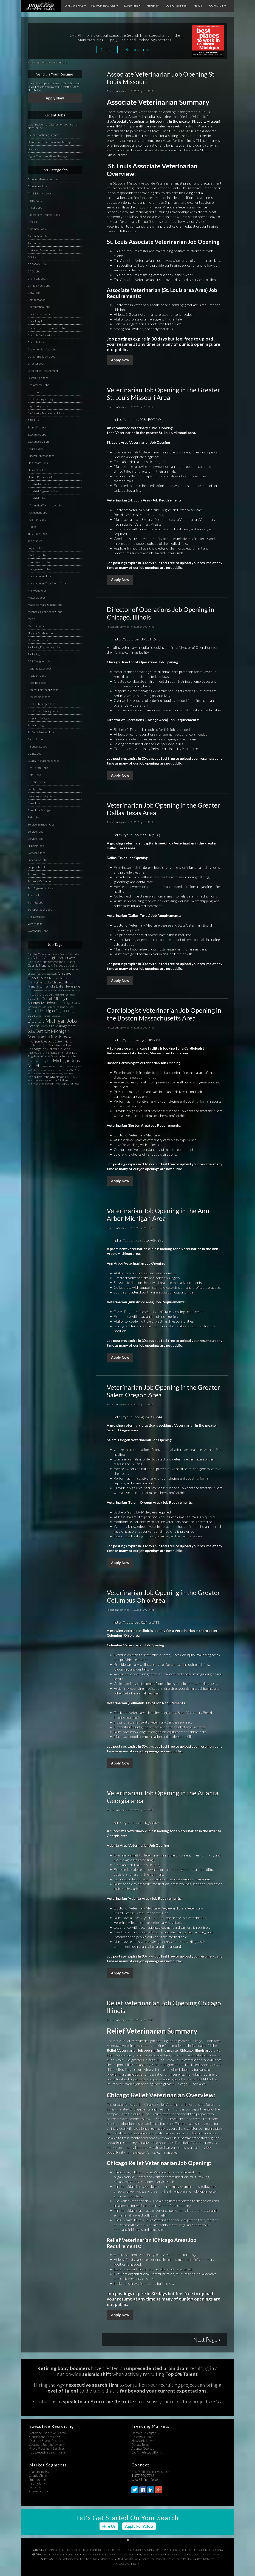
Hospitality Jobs (37, 470)
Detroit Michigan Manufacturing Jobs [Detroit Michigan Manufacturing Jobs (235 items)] (48, 1033)
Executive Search (38, 441)
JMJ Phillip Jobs (37, 533)
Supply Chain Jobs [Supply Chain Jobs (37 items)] (69, 1083)
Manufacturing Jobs (39, 576)
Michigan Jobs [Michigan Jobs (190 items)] (66, 1060)
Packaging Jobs (37, 654)
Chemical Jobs (36, 278)
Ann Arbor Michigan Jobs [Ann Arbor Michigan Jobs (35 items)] (40, 954)
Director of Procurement (43, 370)
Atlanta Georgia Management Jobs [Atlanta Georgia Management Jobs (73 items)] (51, 960)
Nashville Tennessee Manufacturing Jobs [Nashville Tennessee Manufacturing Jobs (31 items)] (46, 1070)
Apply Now (120, 360)
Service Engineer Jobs (41, 824)
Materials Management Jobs (45, 604)
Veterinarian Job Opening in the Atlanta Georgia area (163, 1796)
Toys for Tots (35, 895)
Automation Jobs (38, 236)
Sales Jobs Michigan (40, 810)
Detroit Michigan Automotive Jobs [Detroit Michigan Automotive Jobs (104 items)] (48, 1000)
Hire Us (108, 2526)
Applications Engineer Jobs (44, 214)
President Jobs (37, 675)
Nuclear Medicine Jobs (42, 633)
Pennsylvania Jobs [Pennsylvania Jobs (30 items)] (64, 1073)
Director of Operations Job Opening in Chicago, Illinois (160, 613)
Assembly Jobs (37, 228)
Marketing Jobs (37, 590)
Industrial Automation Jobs (44, 484)
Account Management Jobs (44, 179)
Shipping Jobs (36, 845)
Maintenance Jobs (39, 562)
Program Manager (38, 718)
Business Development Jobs (45, 250)
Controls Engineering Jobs (43, 335)
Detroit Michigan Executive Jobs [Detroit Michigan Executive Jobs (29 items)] (50, 1015)
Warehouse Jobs (38, 930)
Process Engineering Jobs (43, 689)
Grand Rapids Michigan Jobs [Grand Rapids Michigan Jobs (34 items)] (62, 1045)
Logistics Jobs (36, 548)
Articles (32, 221)
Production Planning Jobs (43, 711)
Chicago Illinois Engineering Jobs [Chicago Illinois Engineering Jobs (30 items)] (42, 973)
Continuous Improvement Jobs (46, 328)
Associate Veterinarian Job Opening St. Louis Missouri (161, 78)
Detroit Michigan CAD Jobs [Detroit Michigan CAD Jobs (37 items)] (61, 1006)
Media (31, 618)
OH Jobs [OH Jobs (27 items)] (45, 1073)
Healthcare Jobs (38, 462)
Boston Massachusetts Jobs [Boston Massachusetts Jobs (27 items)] (52, 969)
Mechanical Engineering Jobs (45, 611)
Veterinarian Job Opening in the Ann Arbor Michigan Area (158, 1214)
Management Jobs (39, 569)
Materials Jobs (37, 597)
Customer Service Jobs (42, 349)
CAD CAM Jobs (37, 264)
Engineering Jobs (38, 406)
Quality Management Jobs (43, 760)
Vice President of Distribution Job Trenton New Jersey (53, 126)
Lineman (33, 149)
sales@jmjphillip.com (145, 2479)
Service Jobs (35, 831)
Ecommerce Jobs (38, 384)
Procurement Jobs (39, 696)
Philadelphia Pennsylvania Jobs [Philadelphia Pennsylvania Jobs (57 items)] (47, 1076)
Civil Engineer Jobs (39, 285)
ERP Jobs (33, 420)
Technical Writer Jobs (41, 881)
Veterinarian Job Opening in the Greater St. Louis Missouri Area (163, 393)
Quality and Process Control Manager (50, 142)
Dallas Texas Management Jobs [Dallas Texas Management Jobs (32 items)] (42, 990)
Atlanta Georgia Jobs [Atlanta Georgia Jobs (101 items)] (48, 957)
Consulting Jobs (37, 321)
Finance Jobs (36, 448)
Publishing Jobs (37, 739)
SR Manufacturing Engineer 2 (45, 134)
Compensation (36, 299)
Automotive (35, 243)
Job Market (35, 540)
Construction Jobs (39, 314)
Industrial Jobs (36, 498)
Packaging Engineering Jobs (44, 647)
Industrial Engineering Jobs (44, 491)
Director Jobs (36, 363)
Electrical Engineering (40, 399)
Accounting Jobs (37, 186)
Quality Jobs (35, 753)
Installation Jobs (37, 512)
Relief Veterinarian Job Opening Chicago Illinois (164, 2006)
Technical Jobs (36, 874)
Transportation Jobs (40, 909)
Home (30, 62)
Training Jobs (35, 902)
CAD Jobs (34, 271)
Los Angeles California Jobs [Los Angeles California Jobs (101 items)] (49, 1049)
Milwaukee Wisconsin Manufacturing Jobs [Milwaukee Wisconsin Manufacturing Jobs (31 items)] (62, 1066)
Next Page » (207, 2339)
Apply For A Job (139, 2526)
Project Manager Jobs (41, 732)
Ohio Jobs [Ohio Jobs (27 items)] (37, 1073)
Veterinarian (35, 923)
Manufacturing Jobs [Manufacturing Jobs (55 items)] (40, 1061)
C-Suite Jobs (35, 257)
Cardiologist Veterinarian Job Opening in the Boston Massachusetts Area (164, 1014)
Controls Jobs (36, 342)
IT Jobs (32, 526)
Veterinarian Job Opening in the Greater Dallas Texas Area (163, 809)
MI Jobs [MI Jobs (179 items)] (35, 1065)
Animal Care (35, 200)
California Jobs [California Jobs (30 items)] (71, 969)
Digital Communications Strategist (48, 156)
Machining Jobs (37, 555)
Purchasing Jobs (37, 746)
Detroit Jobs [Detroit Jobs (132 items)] (42, 994)
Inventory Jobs (37, 519)
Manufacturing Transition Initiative (48, 583)
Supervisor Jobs (37, 860)
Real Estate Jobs (38, 767)
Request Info (137, 49)
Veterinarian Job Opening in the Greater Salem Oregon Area (163, 1391)
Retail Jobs (34, 774)
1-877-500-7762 (142, 2475)
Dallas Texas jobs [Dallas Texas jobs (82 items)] (68, 986)
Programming (36, 725)
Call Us (107, 49)
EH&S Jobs (35, 392)
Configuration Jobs (39, 306)
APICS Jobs (35, 207)
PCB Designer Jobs (39, 661)
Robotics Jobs (36, 782)
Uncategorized (44, 62)
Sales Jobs (34, 803)
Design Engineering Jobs (42, 356)
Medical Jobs (36, 626)
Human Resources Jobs (42, 477)
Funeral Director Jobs (41, 455)
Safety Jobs (35, 789)
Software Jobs (36, 852)
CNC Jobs (34, 292)
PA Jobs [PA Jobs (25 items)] (52, 1073)
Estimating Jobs (37, 427)
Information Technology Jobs (45, 505)
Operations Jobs (38, 640)
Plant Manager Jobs (40, 668)
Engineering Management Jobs (46, 413)
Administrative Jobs (40, 193)
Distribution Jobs (38, 377)
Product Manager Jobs (41, 704)
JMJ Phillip (41, 6)
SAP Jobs (33, 817)
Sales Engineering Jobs (41, 796)
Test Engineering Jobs (40, 888)
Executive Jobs (37, 434)
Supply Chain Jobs (38, 867)
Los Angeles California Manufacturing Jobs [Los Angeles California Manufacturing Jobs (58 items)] (52, 1054)
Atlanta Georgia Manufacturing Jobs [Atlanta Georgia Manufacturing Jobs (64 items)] (51, 963)
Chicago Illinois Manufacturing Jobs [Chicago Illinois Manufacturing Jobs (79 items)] (51, 984)
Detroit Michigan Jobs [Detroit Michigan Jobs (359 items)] (52, 1020)
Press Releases (37, 682)
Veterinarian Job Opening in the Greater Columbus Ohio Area (163, 1596)
